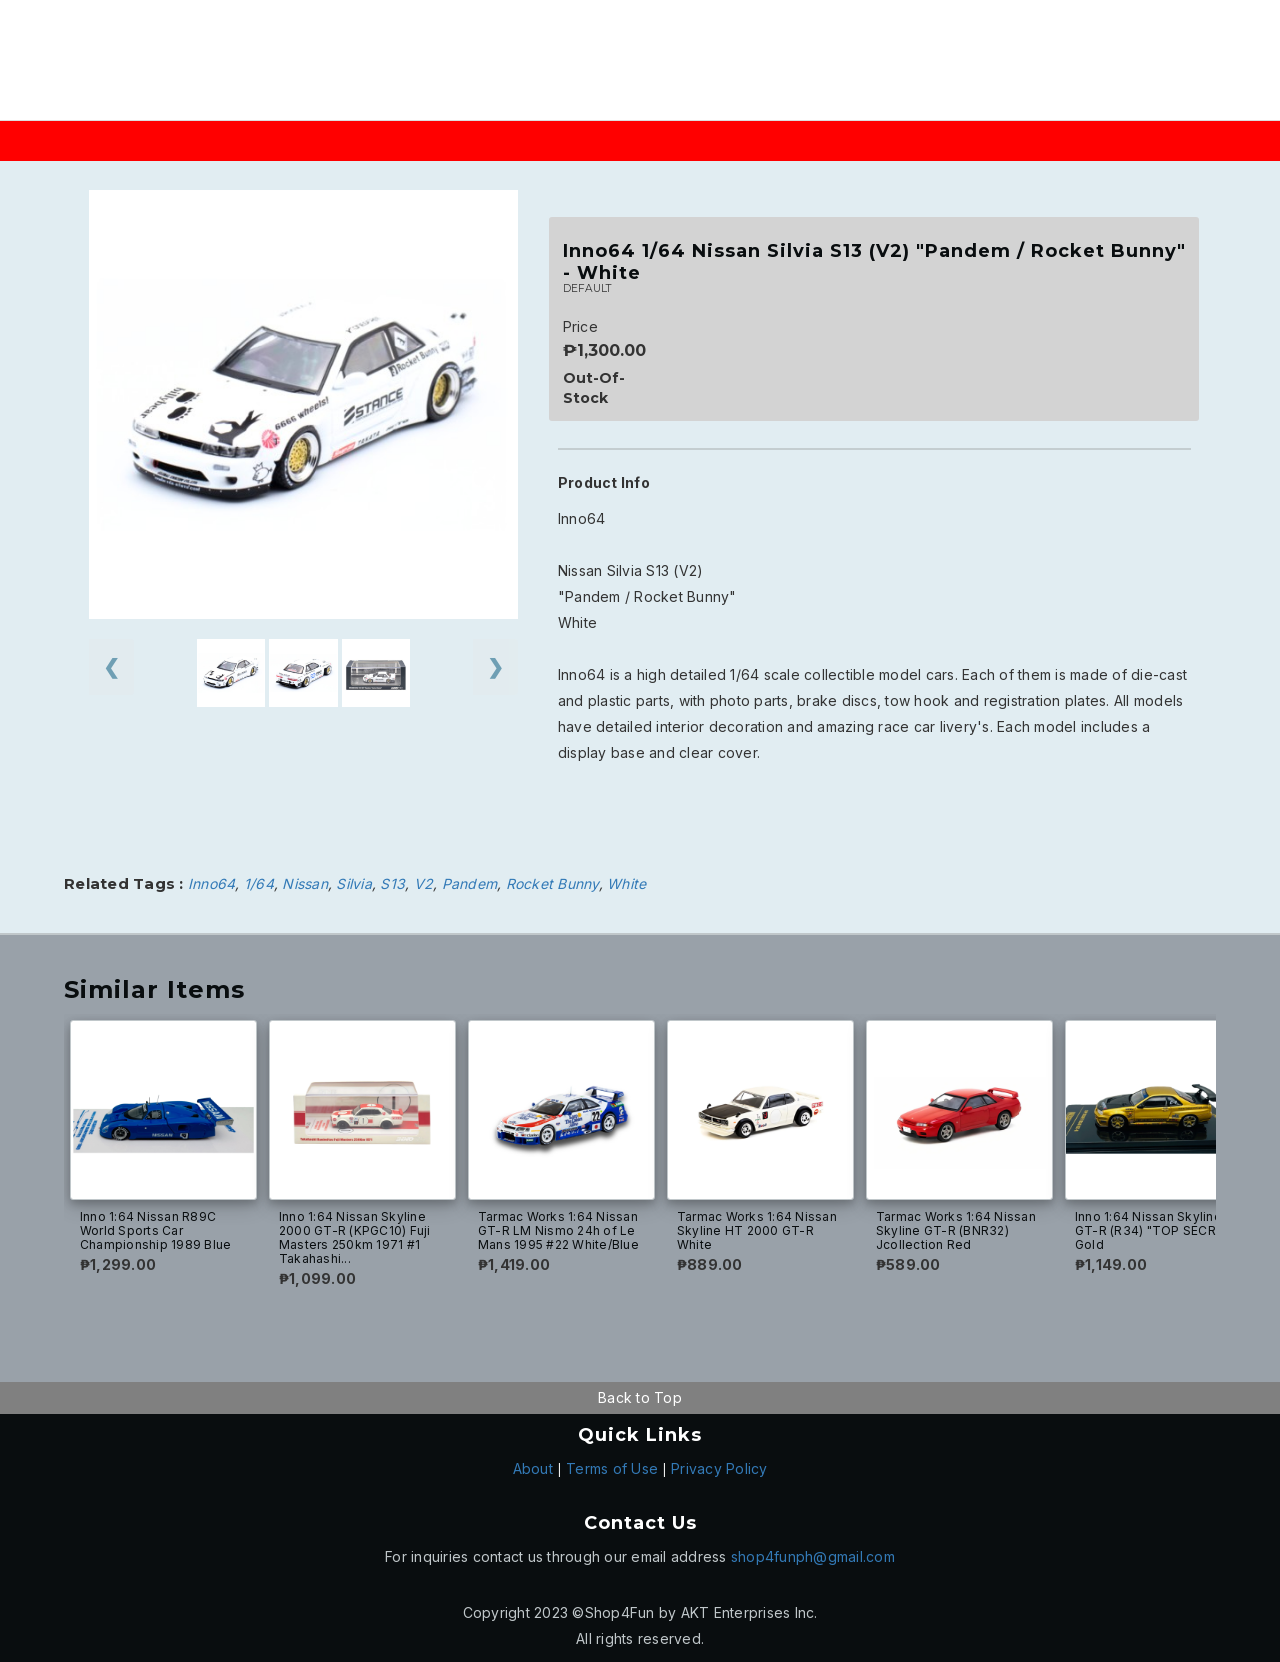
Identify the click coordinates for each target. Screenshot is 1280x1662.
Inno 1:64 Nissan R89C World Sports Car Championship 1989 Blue (156, 1230)
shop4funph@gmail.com (813, 1556)
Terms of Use (612, 1468)
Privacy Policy (719, 1468)
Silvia (354, 883)
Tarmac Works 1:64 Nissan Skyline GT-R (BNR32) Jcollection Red (956, 1230)
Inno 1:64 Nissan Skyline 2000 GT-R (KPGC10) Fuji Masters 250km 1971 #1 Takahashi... (355, 1237)
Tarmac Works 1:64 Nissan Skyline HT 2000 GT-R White (757, 1230)
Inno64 (212, 883)
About (533, 1468)
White (626, 883)
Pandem (470, 883)
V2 (424, 883)
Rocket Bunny (552, 883)
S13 (392, 883)
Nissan (305, 883)
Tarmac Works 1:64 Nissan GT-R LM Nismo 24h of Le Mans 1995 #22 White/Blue (558, 1230)
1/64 (259, 883)
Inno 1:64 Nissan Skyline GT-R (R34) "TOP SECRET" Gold (1156, 1230)
